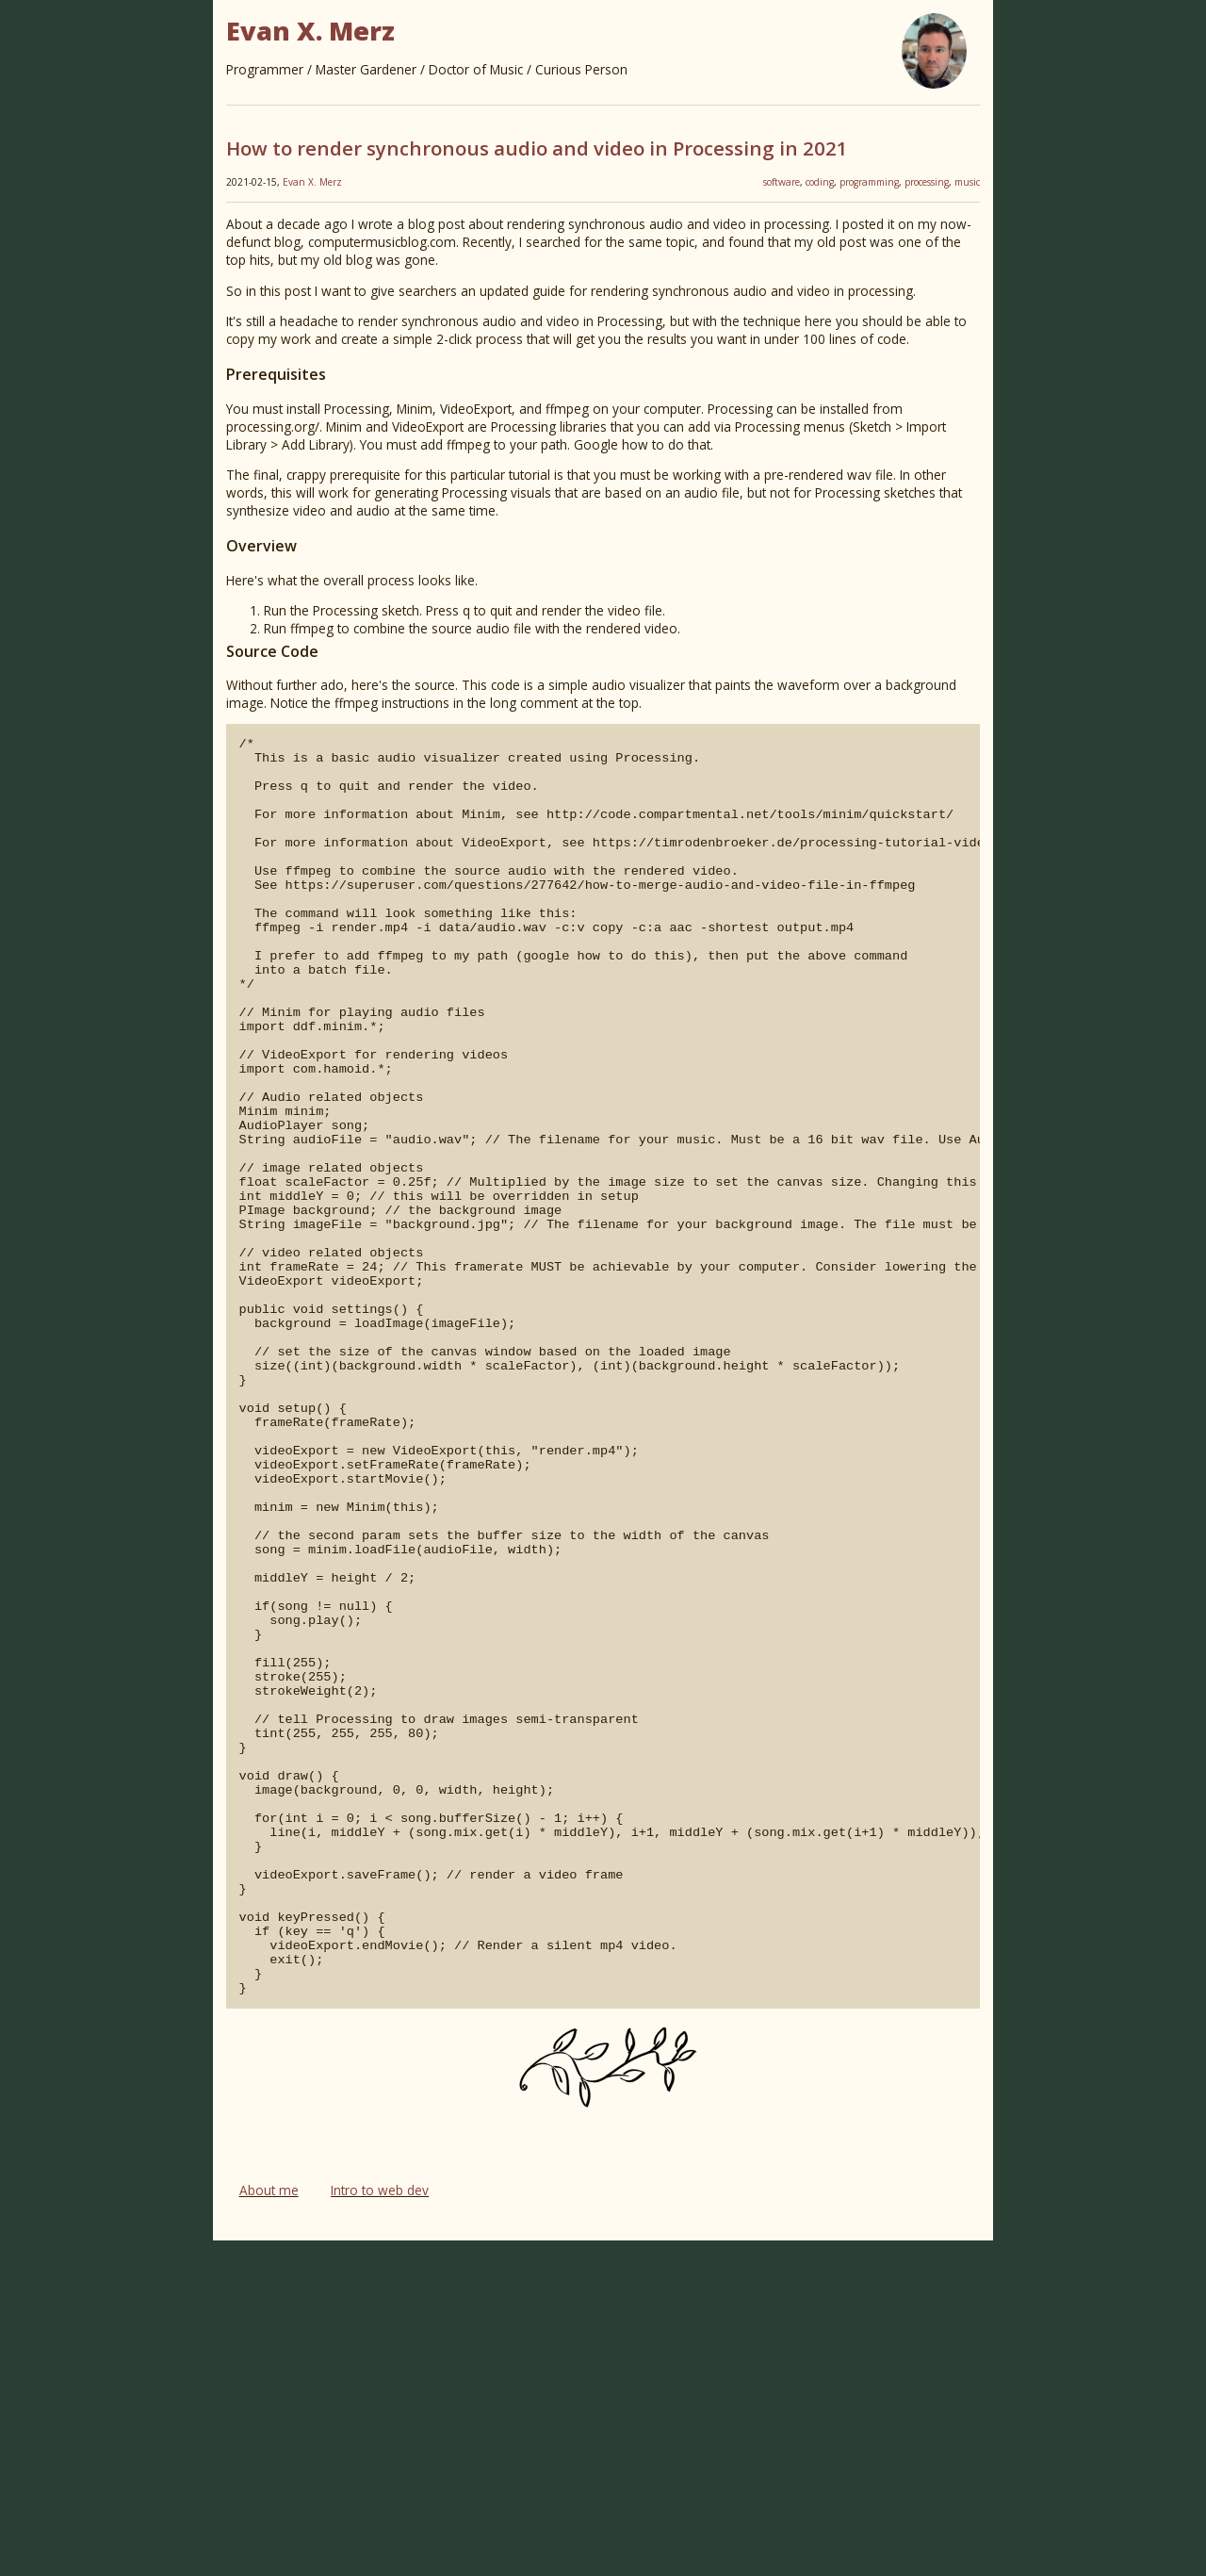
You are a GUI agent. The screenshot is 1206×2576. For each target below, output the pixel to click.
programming (869, 182)
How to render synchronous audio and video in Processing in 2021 (537, 148)
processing (926, 182)
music (967, 182)
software (781, 182)
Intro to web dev (380, 2526)
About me (269, 2526)
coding (820, 182)
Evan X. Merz (312, 182)
